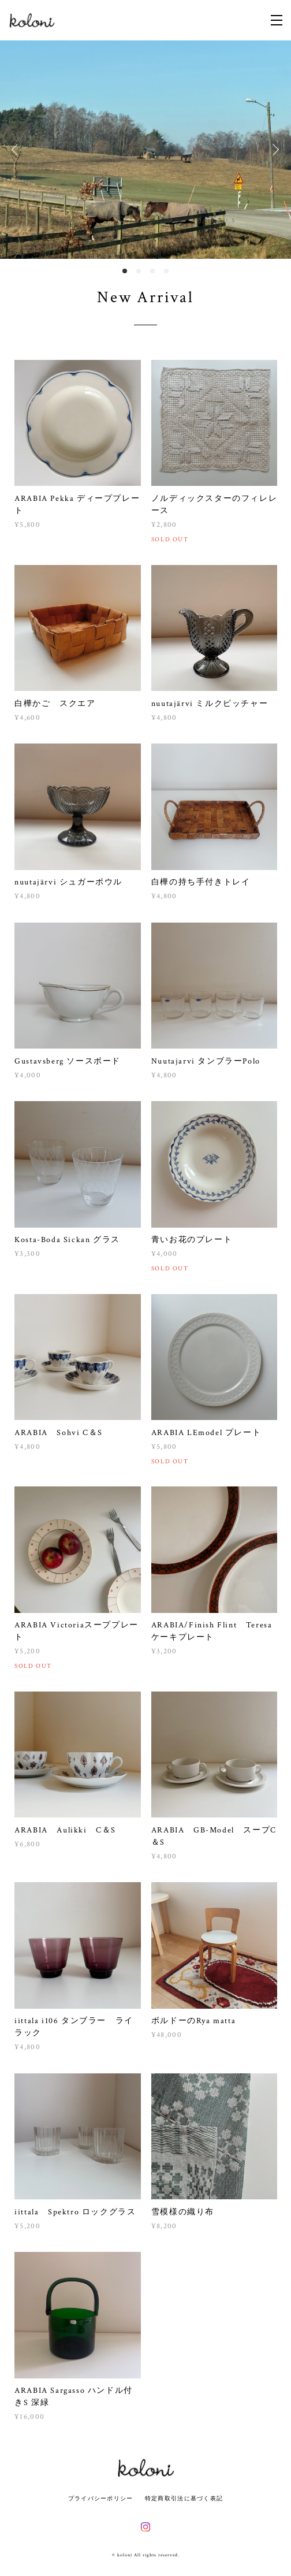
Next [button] (273, 149)
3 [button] (152, 271)
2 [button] (138, 271)
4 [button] (166, 271)
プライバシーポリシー (100, 2498)
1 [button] (124, 271)
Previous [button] (17, 149)
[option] (145, 149)
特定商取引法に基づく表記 (184, 2498)
